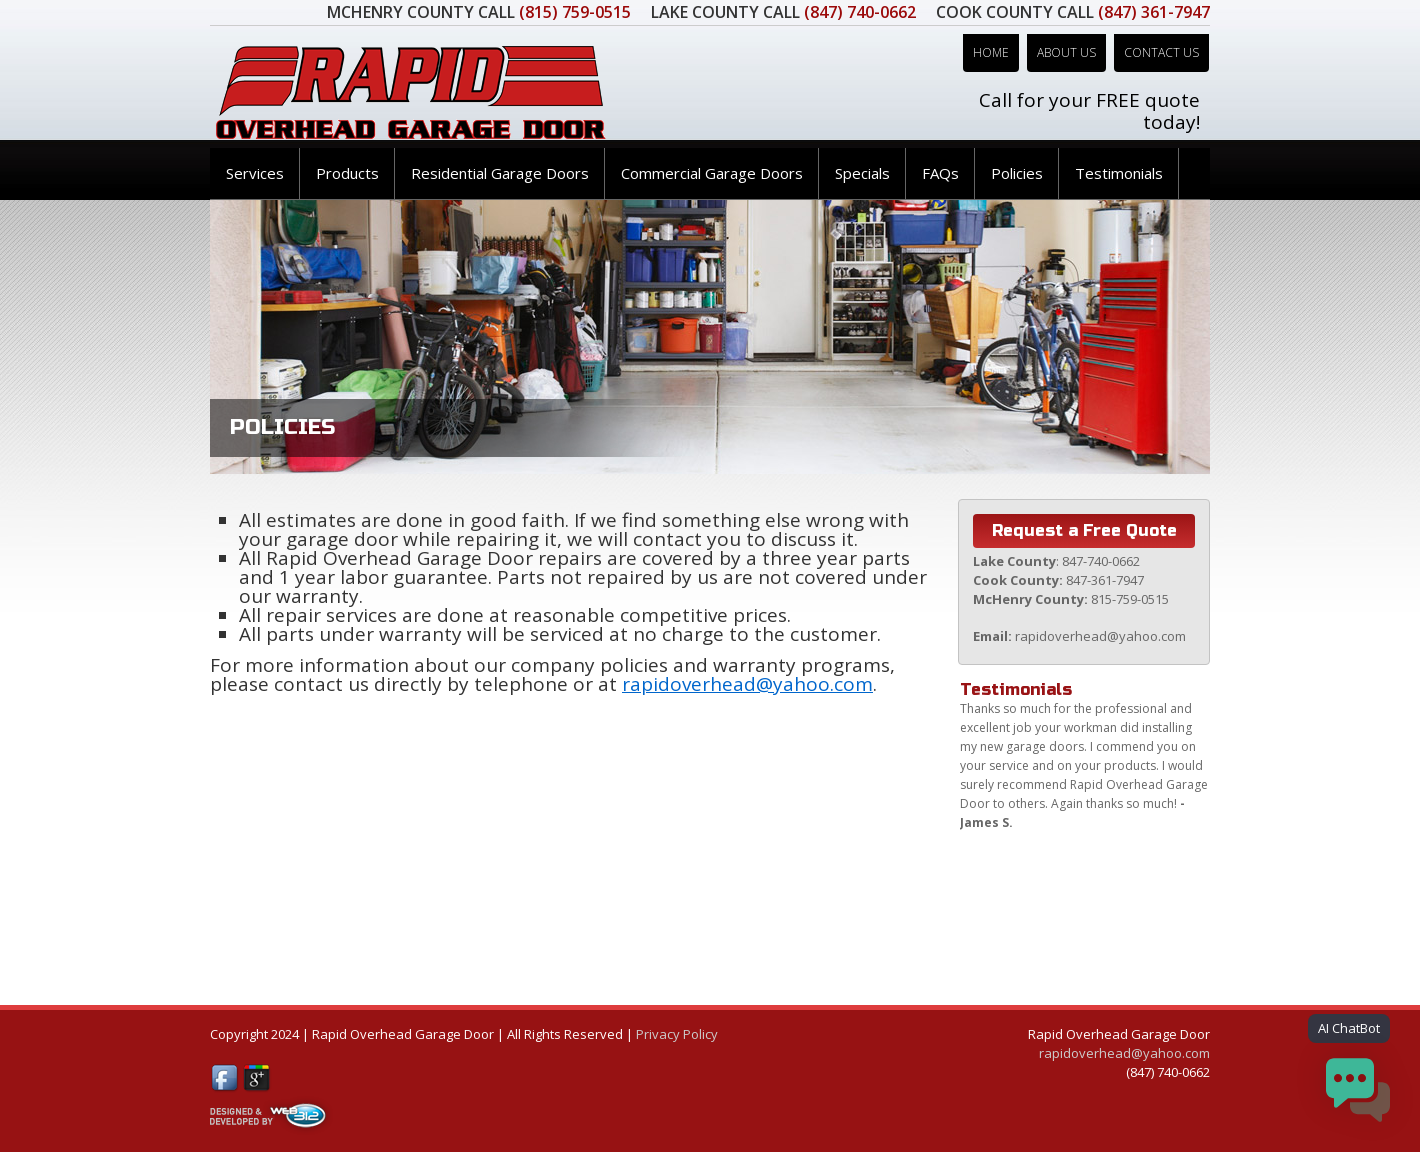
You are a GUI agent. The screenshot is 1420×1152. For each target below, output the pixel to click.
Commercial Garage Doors (712, 173)
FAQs (940, 173)
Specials (862, 173)
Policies (1017, 173)
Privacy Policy (677, 1034)
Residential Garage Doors (500, 173)
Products (347, 173)
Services (255, 173)
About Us (1066, 52)
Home (991, 52)
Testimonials (1119, 173)
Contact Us (1161, 52)
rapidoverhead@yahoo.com (747, 684)
